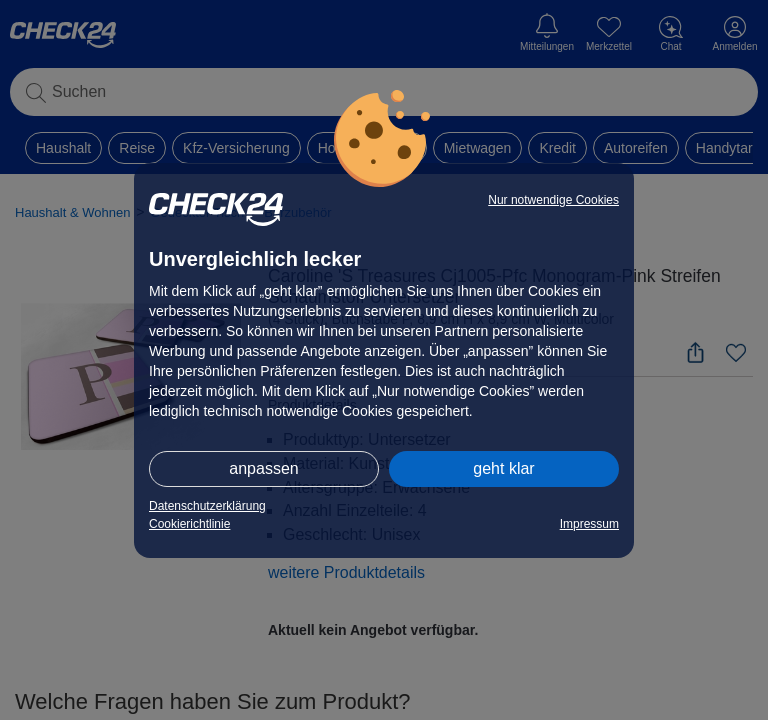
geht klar (503, 468)
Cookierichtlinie (189, 524)
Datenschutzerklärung (207, 506)
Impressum (589, 524)
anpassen (263, 468)
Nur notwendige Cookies (553, 200)
